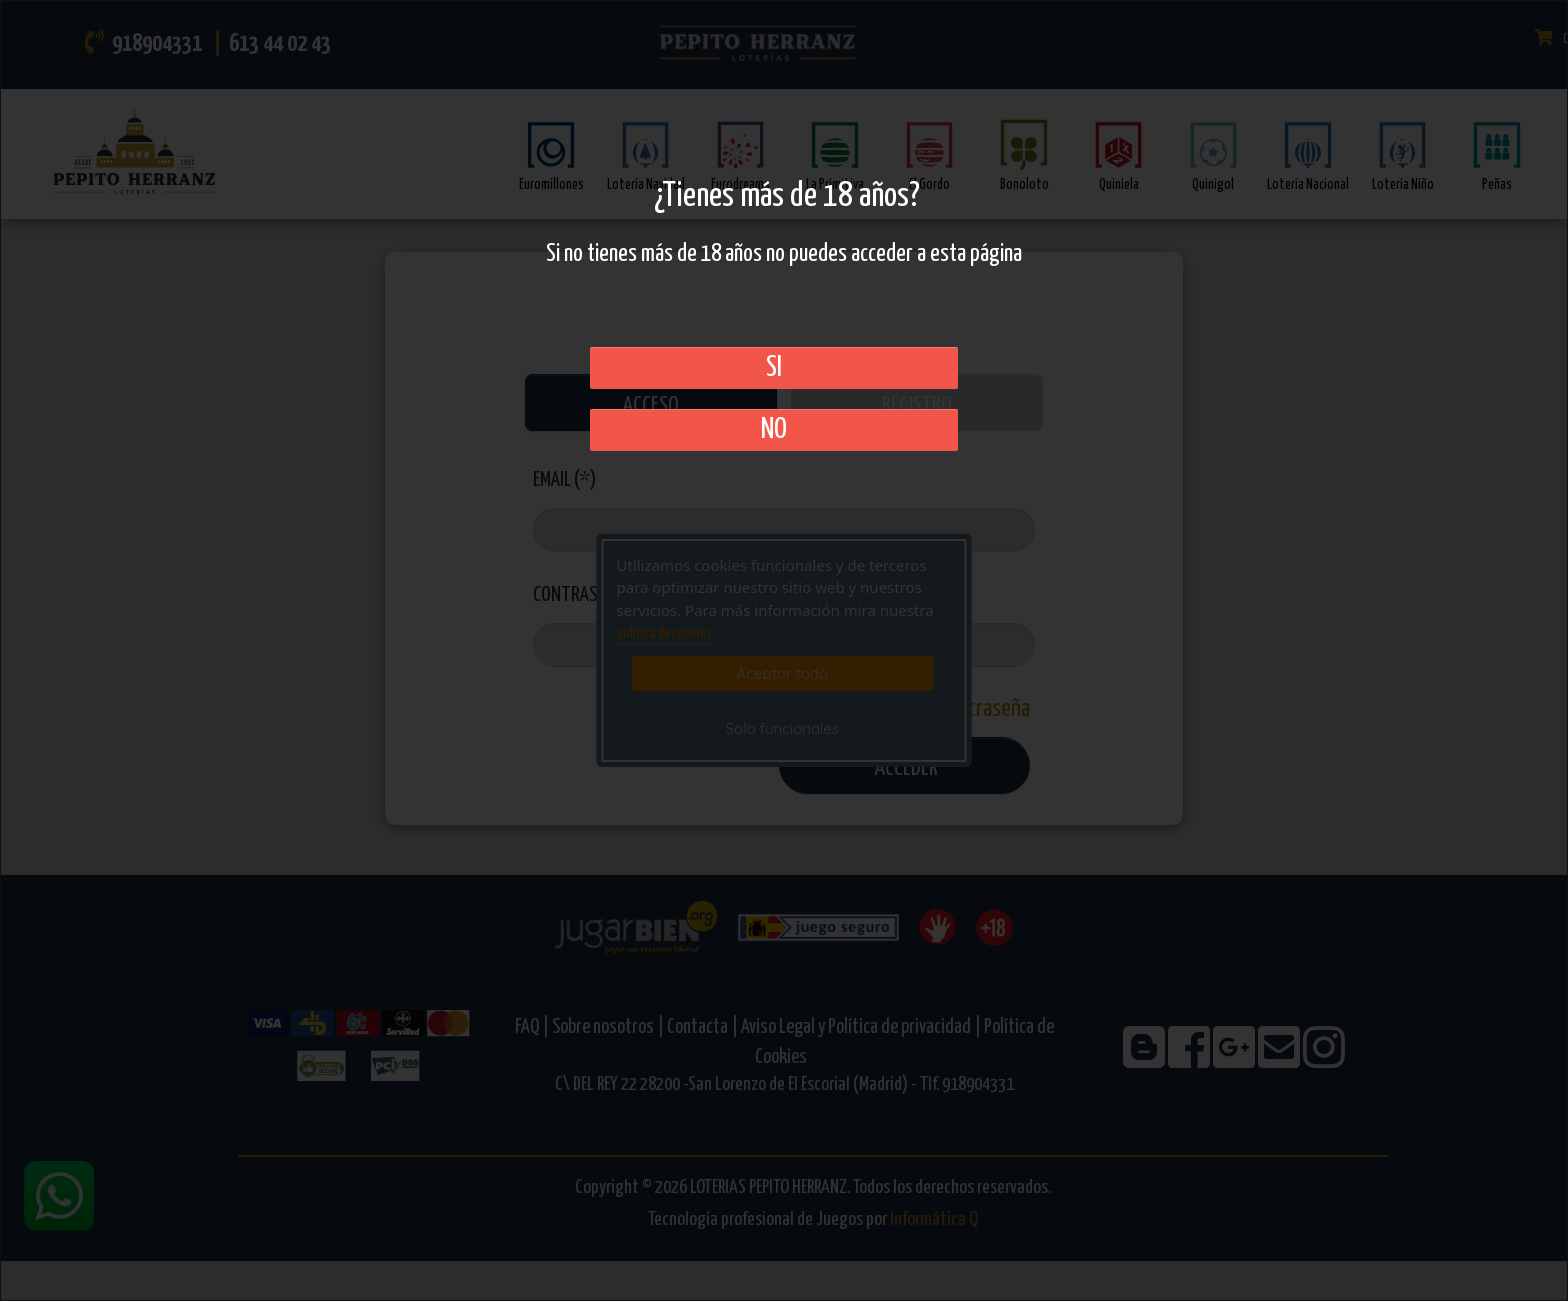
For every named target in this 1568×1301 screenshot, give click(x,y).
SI (774, 368)
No (774, 430)
